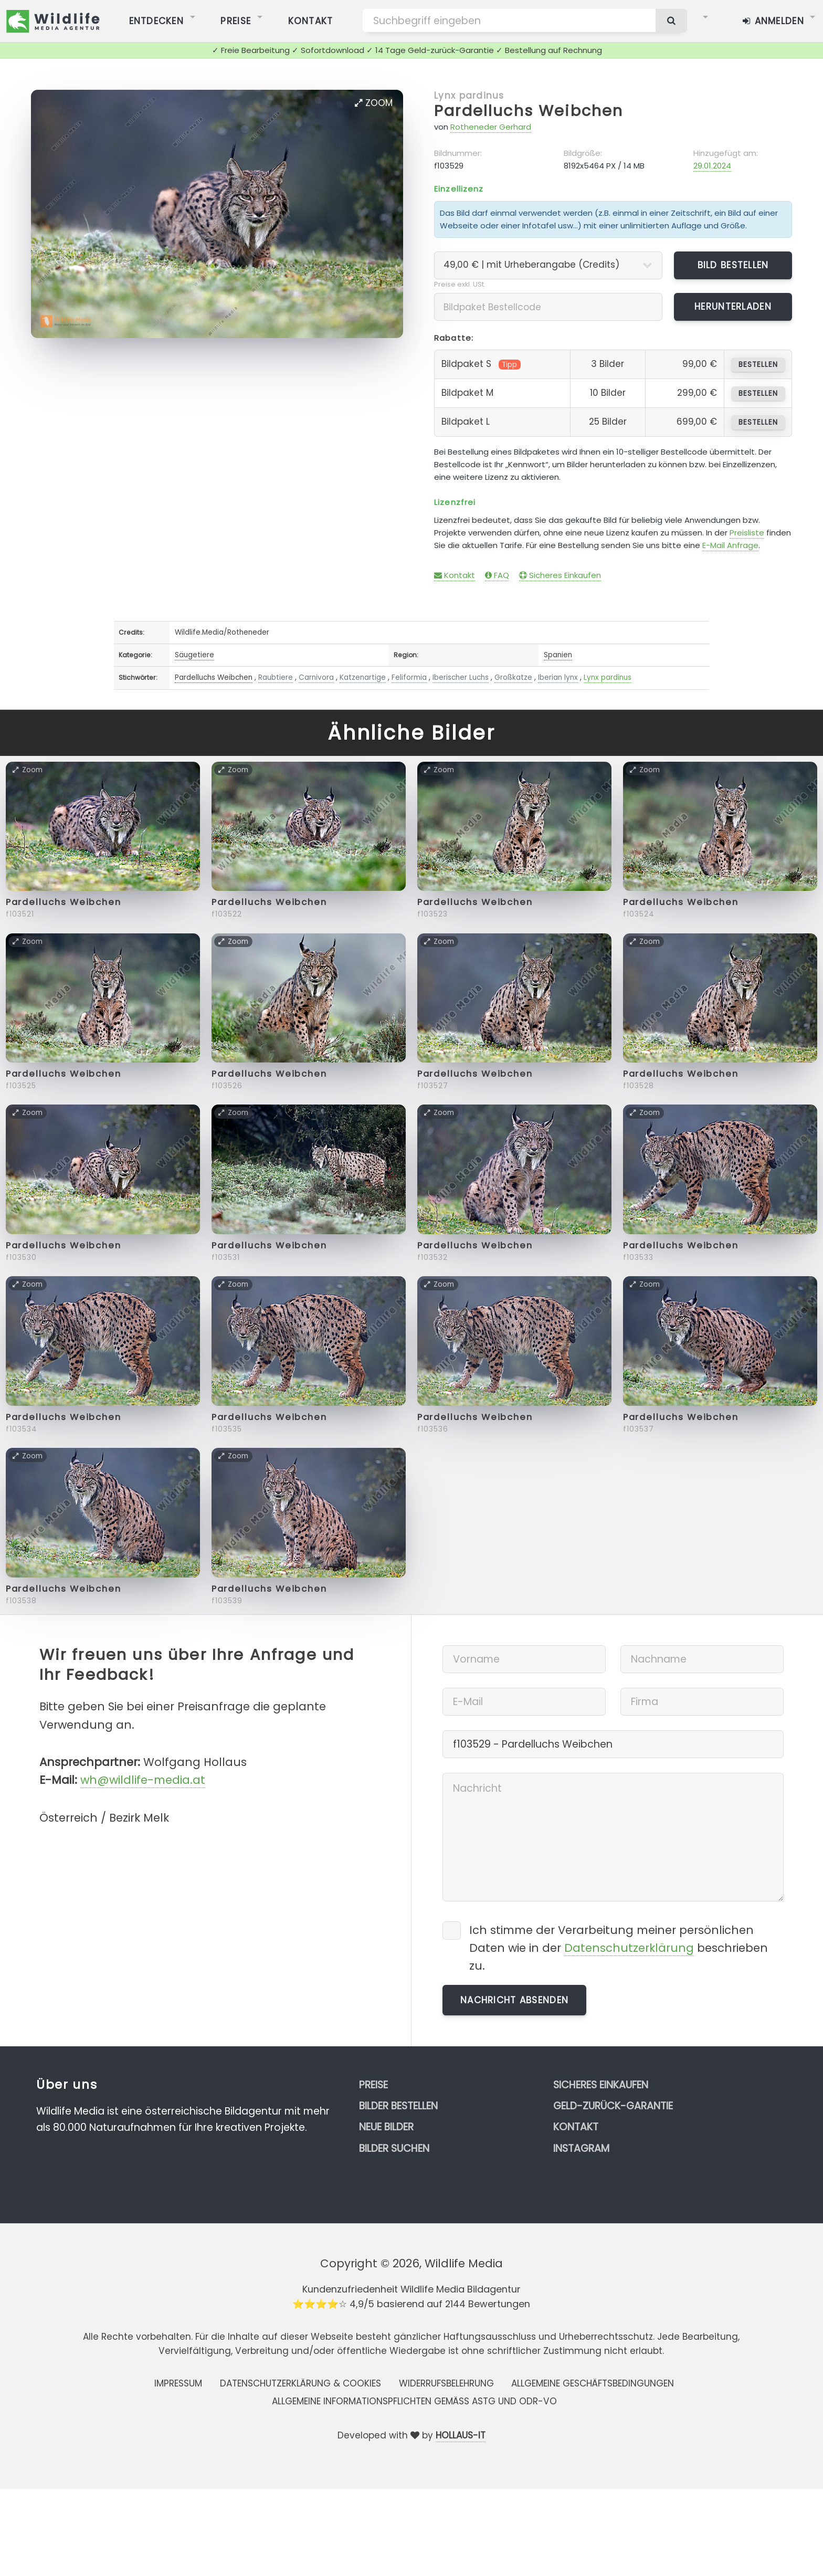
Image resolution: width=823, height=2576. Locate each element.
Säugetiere (194, 655)
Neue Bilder (386, 2127)
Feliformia (409, 677)
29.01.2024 (712, 165)
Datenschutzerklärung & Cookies (300, 2383)
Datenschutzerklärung (629, 1947)
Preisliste (747, 532)
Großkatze (513, 677)
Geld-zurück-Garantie (613, 2106)
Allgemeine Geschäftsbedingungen (592, 2383)
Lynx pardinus (469, 95)
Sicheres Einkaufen (560, 575)
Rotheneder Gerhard (490, 126)
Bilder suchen (394, 2148)
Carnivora (316, 677)
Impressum (178, 2383)
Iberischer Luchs (460, 677)
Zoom (374, 103)
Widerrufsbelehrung (446, 2383)
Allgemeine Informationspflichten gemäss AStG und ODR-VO (414, 2401)
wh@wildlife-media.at (142, 1780)
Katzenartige (363, 677)
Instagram (581, 2148)
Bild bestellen (733, 265)
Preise (373, 2085)
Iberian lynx (558, 677)
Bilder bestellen (398, 2106)
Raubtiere (275, 677)
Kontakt (454, 575)
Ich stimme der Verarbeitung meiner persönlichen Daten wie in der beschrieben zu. (618, 1947)
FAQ (497, 575)
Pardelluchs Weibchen (528, 110)
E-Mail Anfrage (730, 545)
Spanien (558, 655)
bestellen (758, 365)
